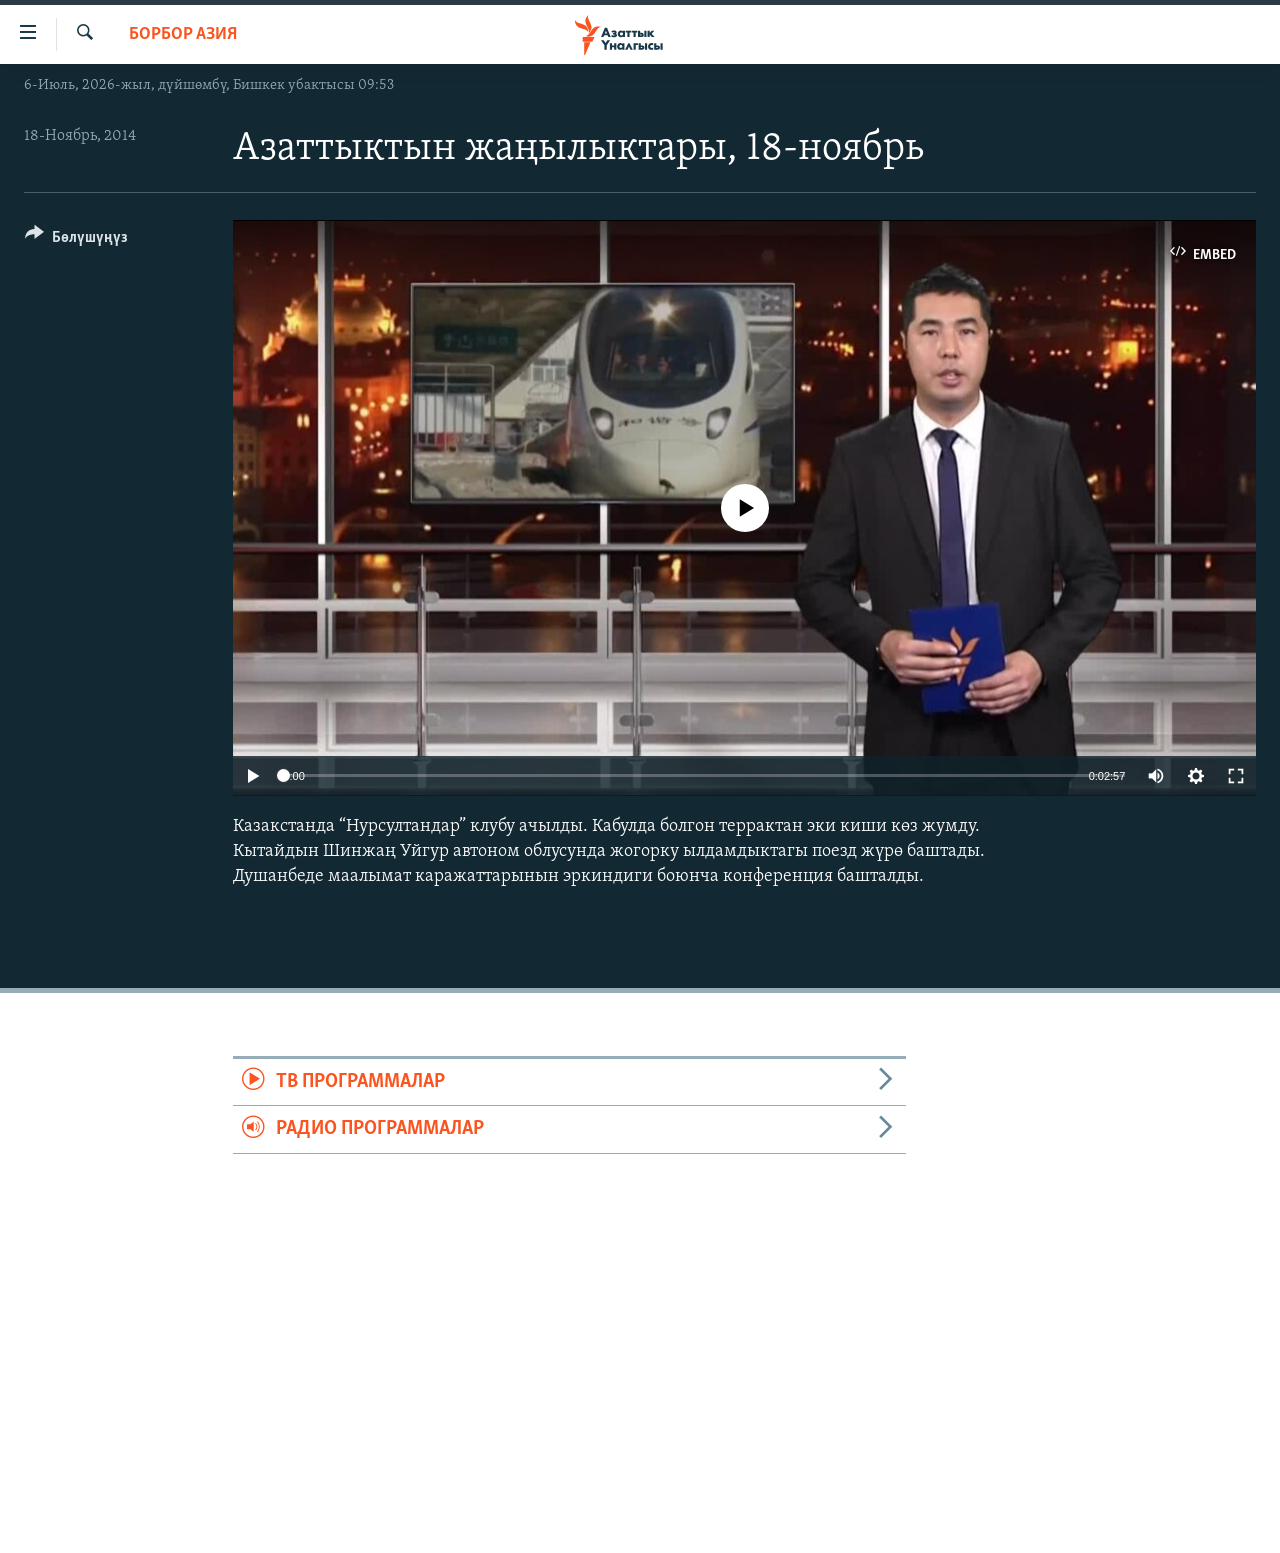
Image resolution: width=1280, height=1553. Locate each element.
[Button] (76, 240)
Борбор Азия (183, 34)
